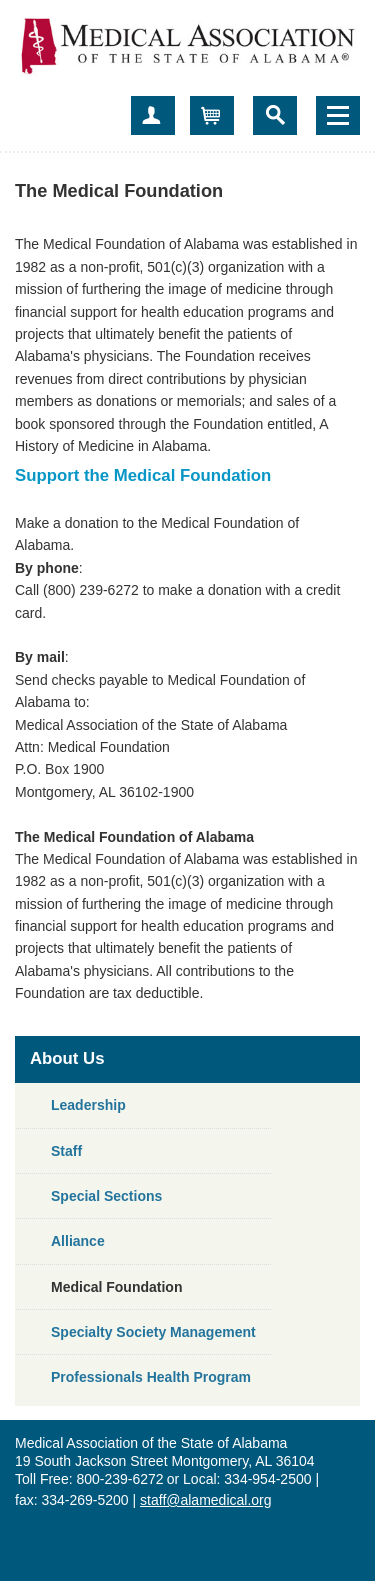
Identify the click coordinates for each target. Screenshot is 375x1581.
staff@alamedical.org (205, 1500)
